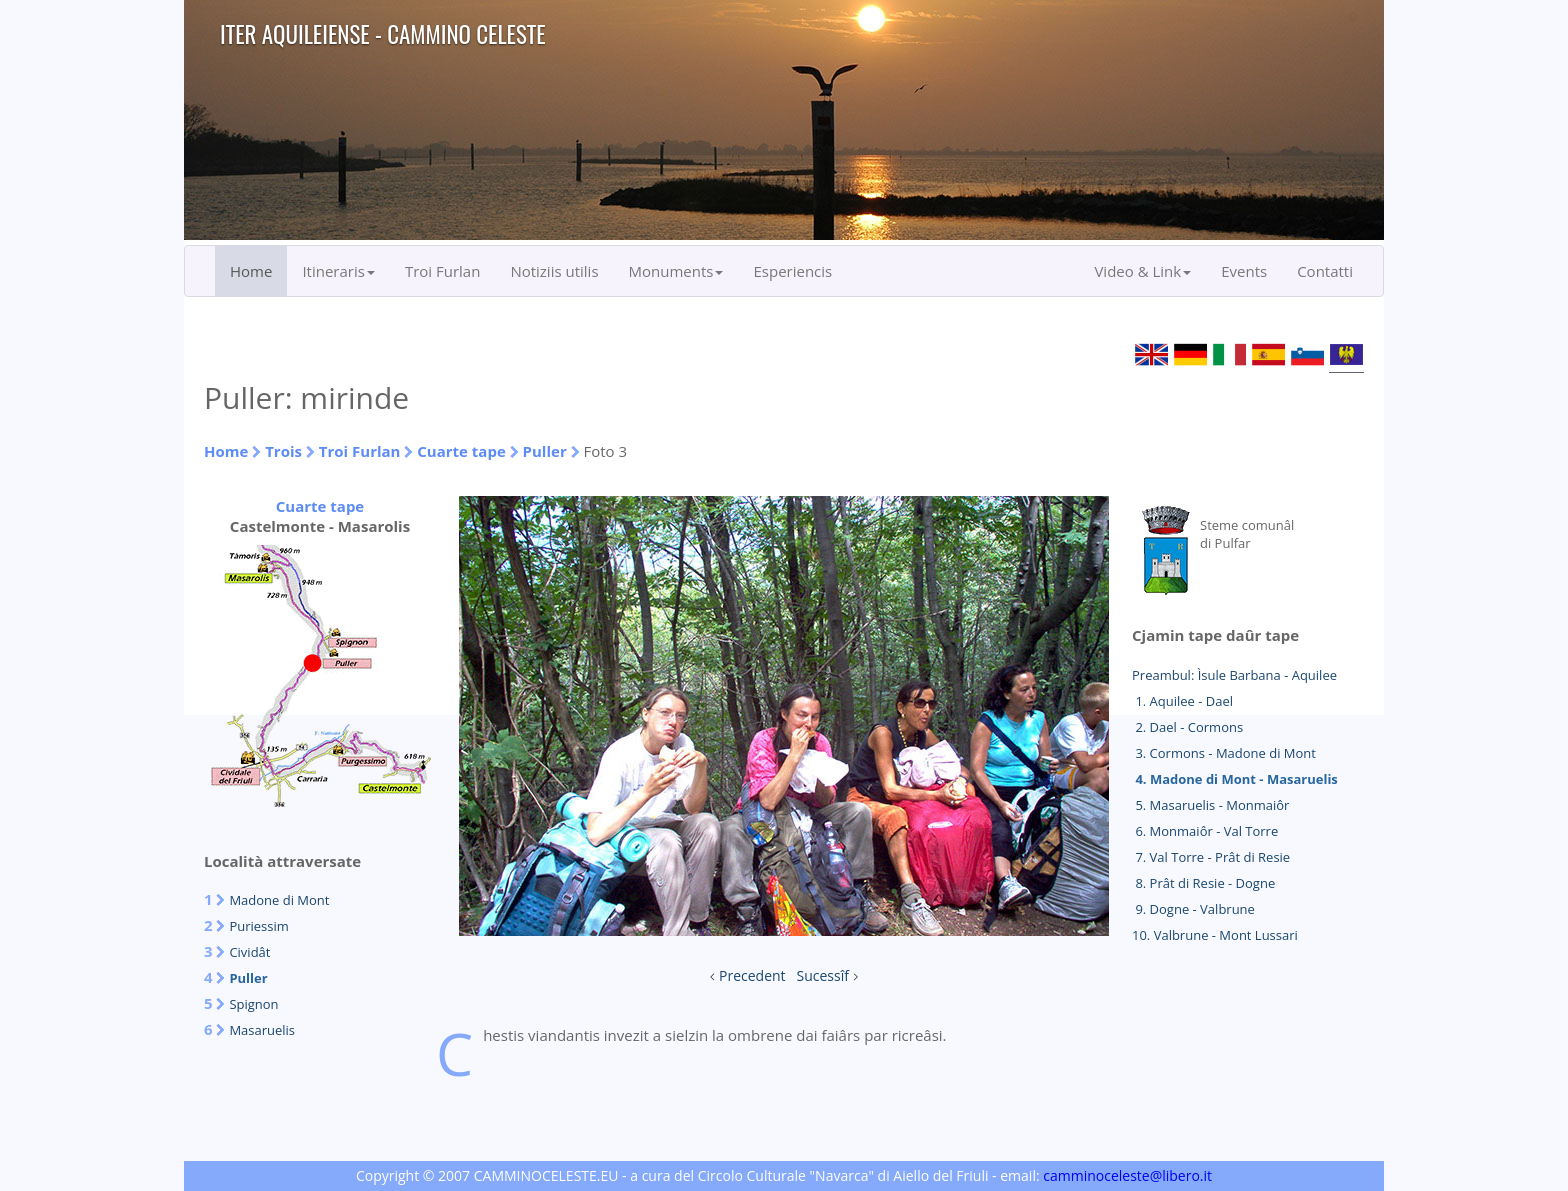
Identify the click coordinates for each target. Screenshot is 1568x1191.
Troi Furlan (443, 271)
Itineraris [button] (338, 271)
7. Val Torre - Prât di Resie (1211, 857)
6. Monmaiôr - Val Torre (1205, 831)
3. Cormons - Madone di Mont (1224, 753)
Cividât (249, 952)
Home (251, 271)
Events (1244, 271)
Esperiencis (792, 271)
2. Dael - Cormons (1187, 727)
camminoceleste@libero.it (1127, 1175)
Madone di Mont (279, 900)
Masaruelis (262, 1030)
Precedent (752, 975)
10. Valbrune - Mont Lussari (1215, 935)
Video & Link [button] (1142, 271)
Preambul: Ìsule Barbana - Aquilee (1234, 675)
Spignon (253, 1004)
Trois (283, 451)
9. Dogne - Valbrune (1193, 909)
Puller (545, 451)
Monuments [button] (676, 271)
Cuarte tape (461, 451)
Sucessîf (823, 975)
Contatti (1325, 271)
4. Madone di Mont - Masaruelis (1235, 779)
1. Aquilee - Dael (1182, 701)
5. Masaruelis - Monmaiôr (1210, 805)
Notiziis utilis (554, 271)
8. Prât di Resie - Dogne (1203, 883)
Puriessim (258, 926)
